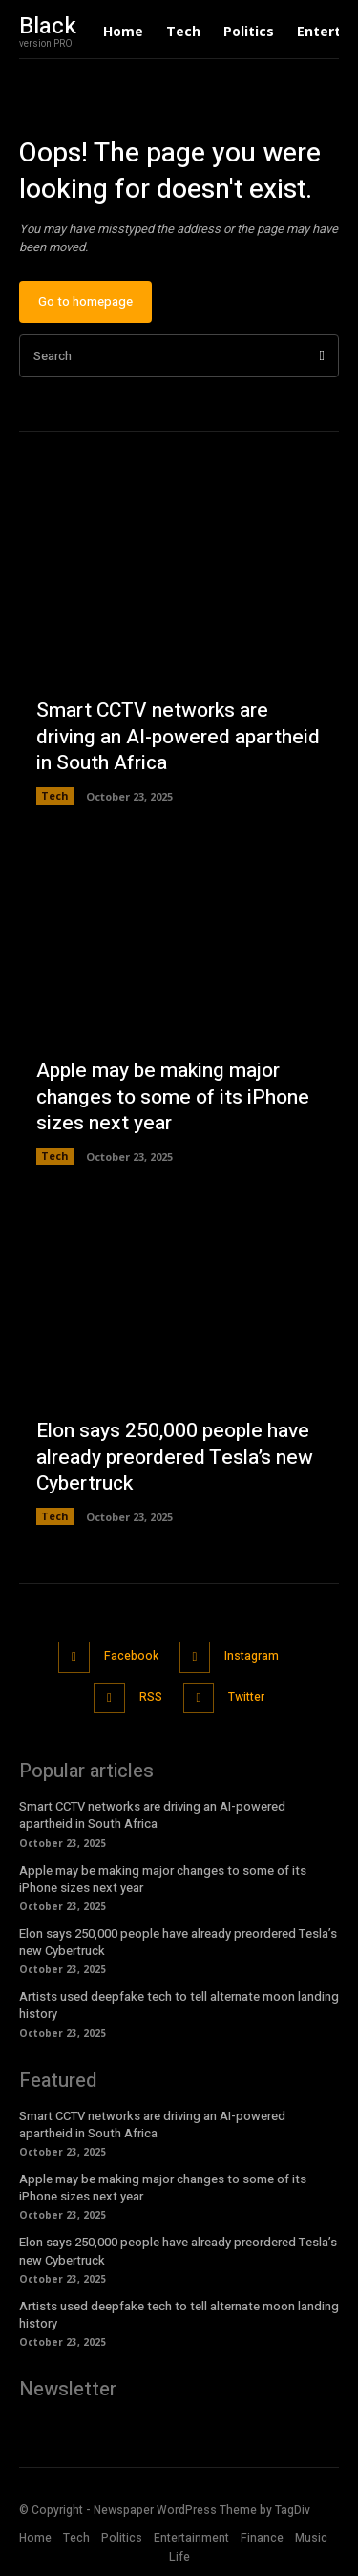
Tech (55, 795)
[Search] (322, 355)
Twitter (246, 1697)
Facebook (131, 1655)
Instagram (251, 1655)
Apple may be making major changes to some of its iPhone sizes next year (172, 1097)
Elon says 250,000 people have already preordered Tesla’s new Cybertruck (174, 1457)
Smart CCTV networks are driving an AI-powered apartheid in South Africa (178, 737)
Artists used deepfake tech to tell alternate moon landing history (179, 2005)
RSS (150, 1697)
